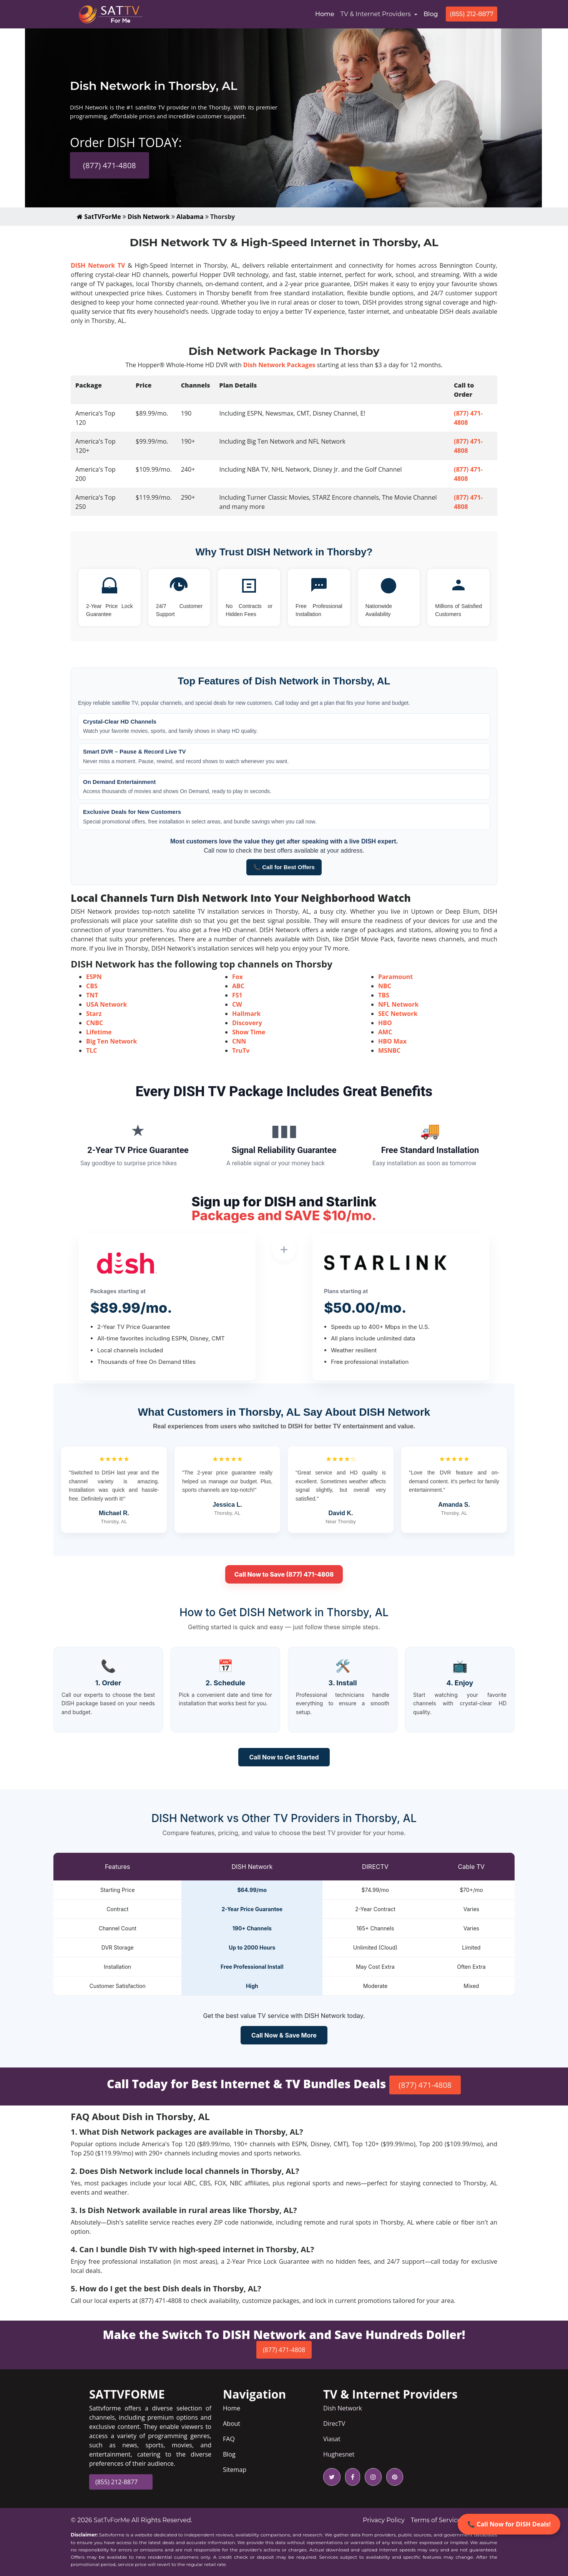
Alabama (190, 216)
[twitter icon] (331, 2477)
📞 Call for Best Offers (284, 867)
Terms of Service (436, 2520)
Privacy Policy (384, 2520)
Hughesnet (338, 2454)
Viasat (331, 2439)
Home (326, 13)
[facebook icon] (351, 2477)
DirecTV (334, 2423)
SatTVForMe (99, 216)
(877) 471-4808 (109, 165)
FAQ (229, 2439)
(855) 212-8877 (471, 14)
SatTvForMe (112, 2520)
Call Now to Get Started (284, 1757)
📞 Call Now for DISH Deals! (509, 2524)
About (231, 2423)
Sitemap (234, 2469)
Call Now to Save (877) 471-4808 (284, 1574)
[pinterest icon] (393, 2477)
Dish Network (149, 216)
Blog (431, 14)
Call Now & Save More (284, 2035)
